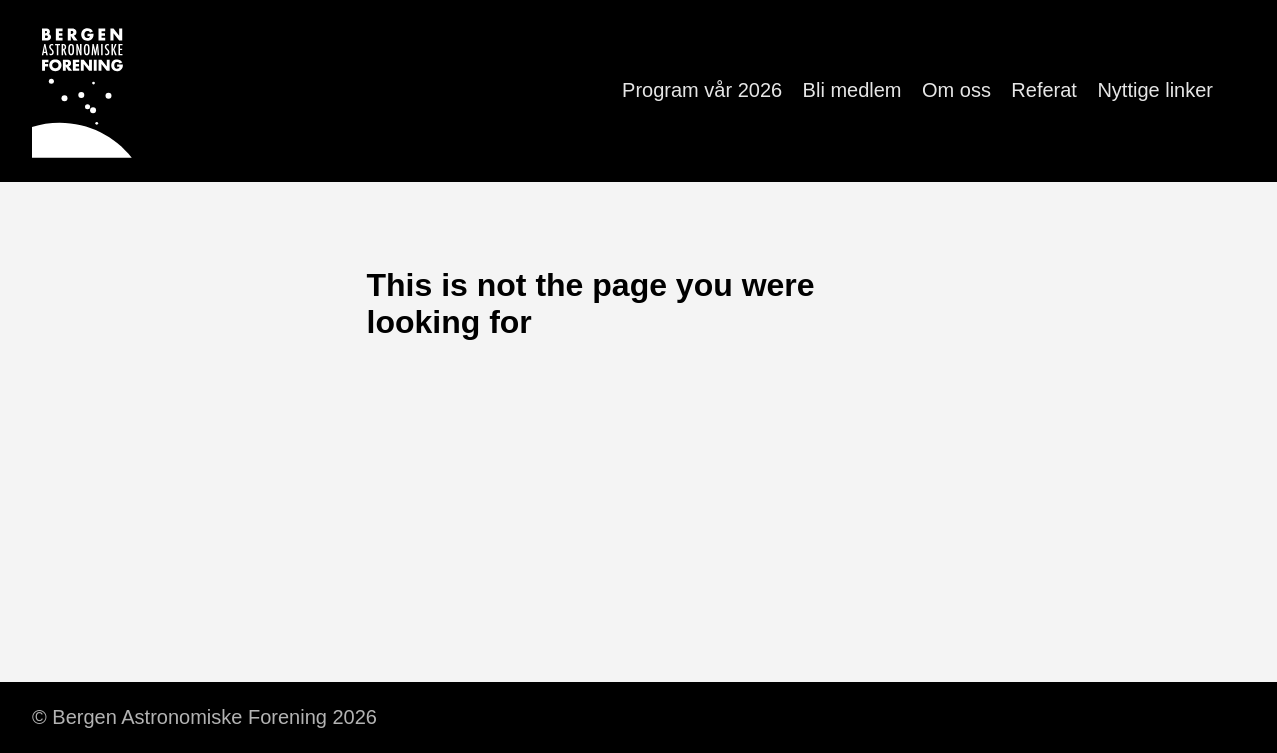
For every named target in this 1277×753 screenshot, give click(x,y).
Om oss (956, 90)
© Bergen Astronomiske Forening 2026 (204, 717)
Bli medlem (852, 90)
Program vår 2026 (702, 90)
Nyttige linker (1155, 90)
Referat (1044, 90)
